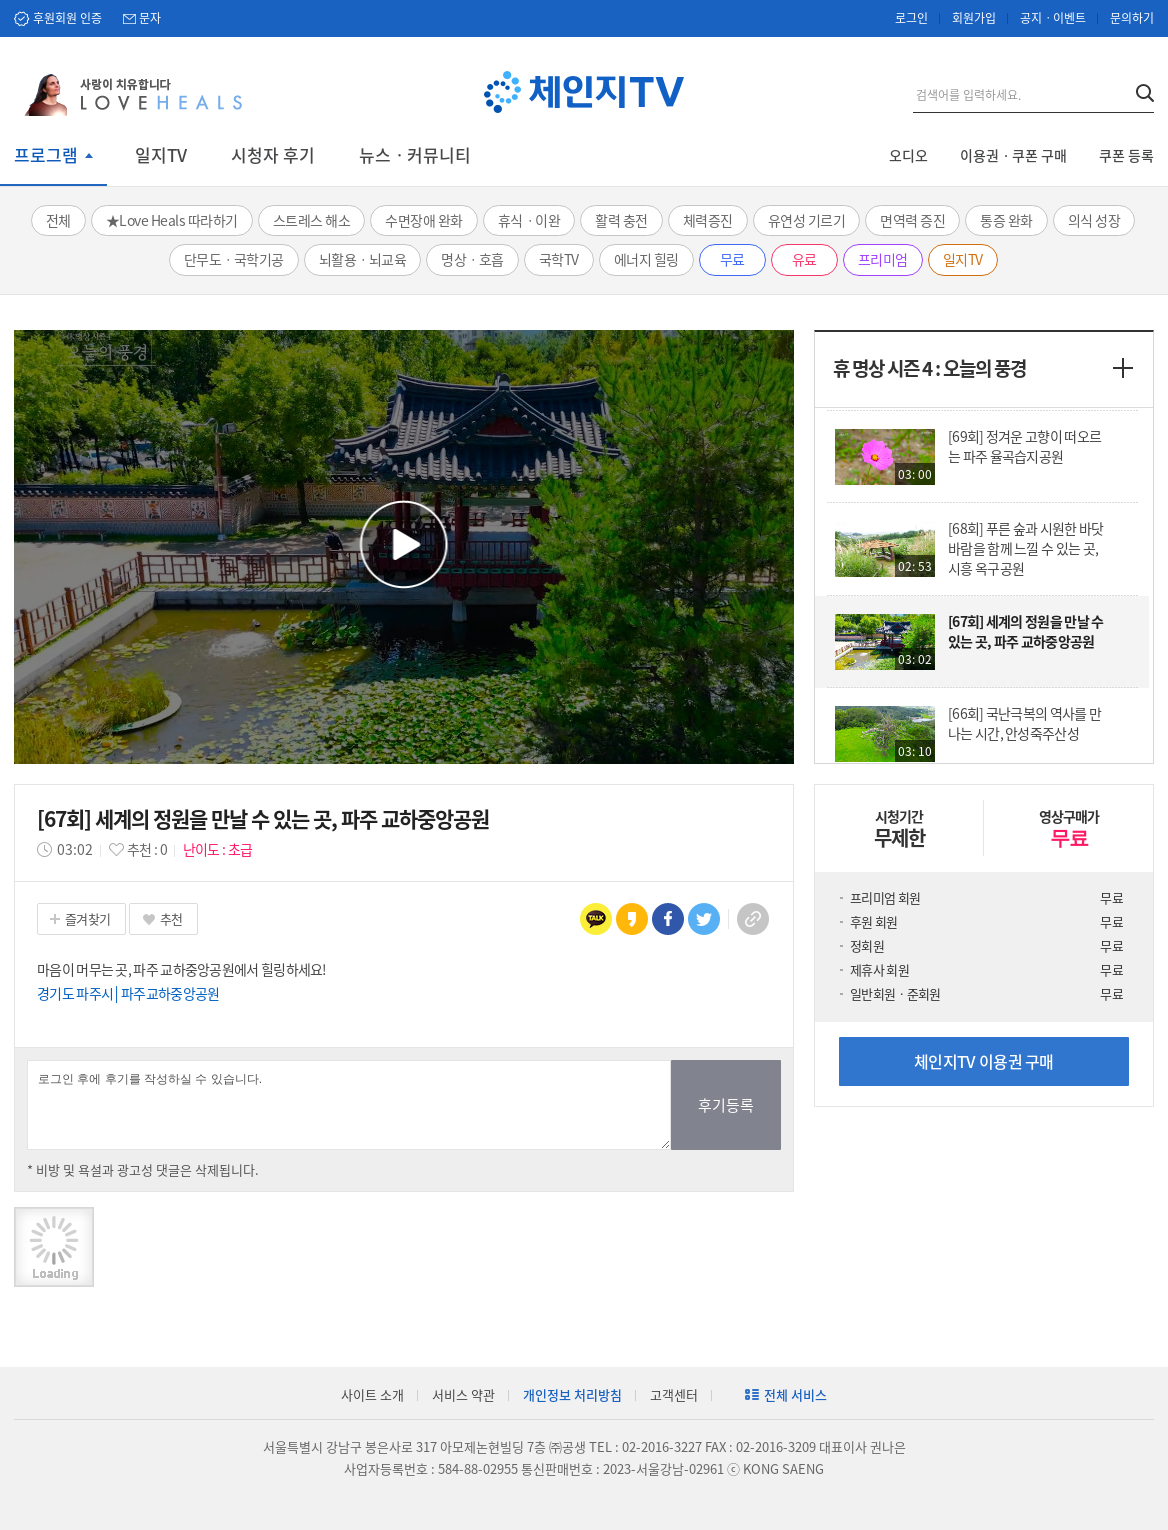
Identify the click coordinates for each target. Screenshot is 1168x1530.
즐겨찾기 (87, 918)
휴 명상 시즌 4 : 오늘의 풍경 (929, 368)
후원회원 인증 (67, 18)
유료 (804, 259)
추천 (171, 918)
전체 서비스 (795, 1394)
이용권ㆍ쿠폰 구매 (1013, 155)
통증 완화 (1006, 220)
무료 (732, 259)
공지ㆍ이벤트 (1053, 18)
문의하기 (1132, 18)
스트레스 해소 (312, 220)
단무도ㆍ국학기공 (234, 259)
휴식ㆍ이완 (529, 220)
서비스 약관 (463, 1394)
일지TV (161, 155)
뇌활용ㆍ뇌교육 (363, 259)
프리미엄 (883, 259)
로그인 (911, 18)
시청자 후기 (273, 155)
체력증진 (708, 220)
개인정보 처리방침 (572, 1394)
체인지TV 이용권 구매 (984, 1061)
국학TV (559, 259)
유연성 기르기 (807, 220)
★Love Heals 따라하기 (172, 220)
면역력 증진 (912, 220)
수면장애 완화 (424, 220)
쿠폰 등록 (1126, 155)
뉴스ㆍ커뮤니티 (415, 155)
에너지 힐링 (646, 259)
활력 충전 (621, 220)
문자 (150, 18)
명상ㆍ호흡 (472, 259)
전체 (58, 220)
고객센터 (674, 1394)
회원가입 (974, 18)
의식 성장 (1094, 220)
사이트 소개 (372, 1394)
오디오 (908, 155)
